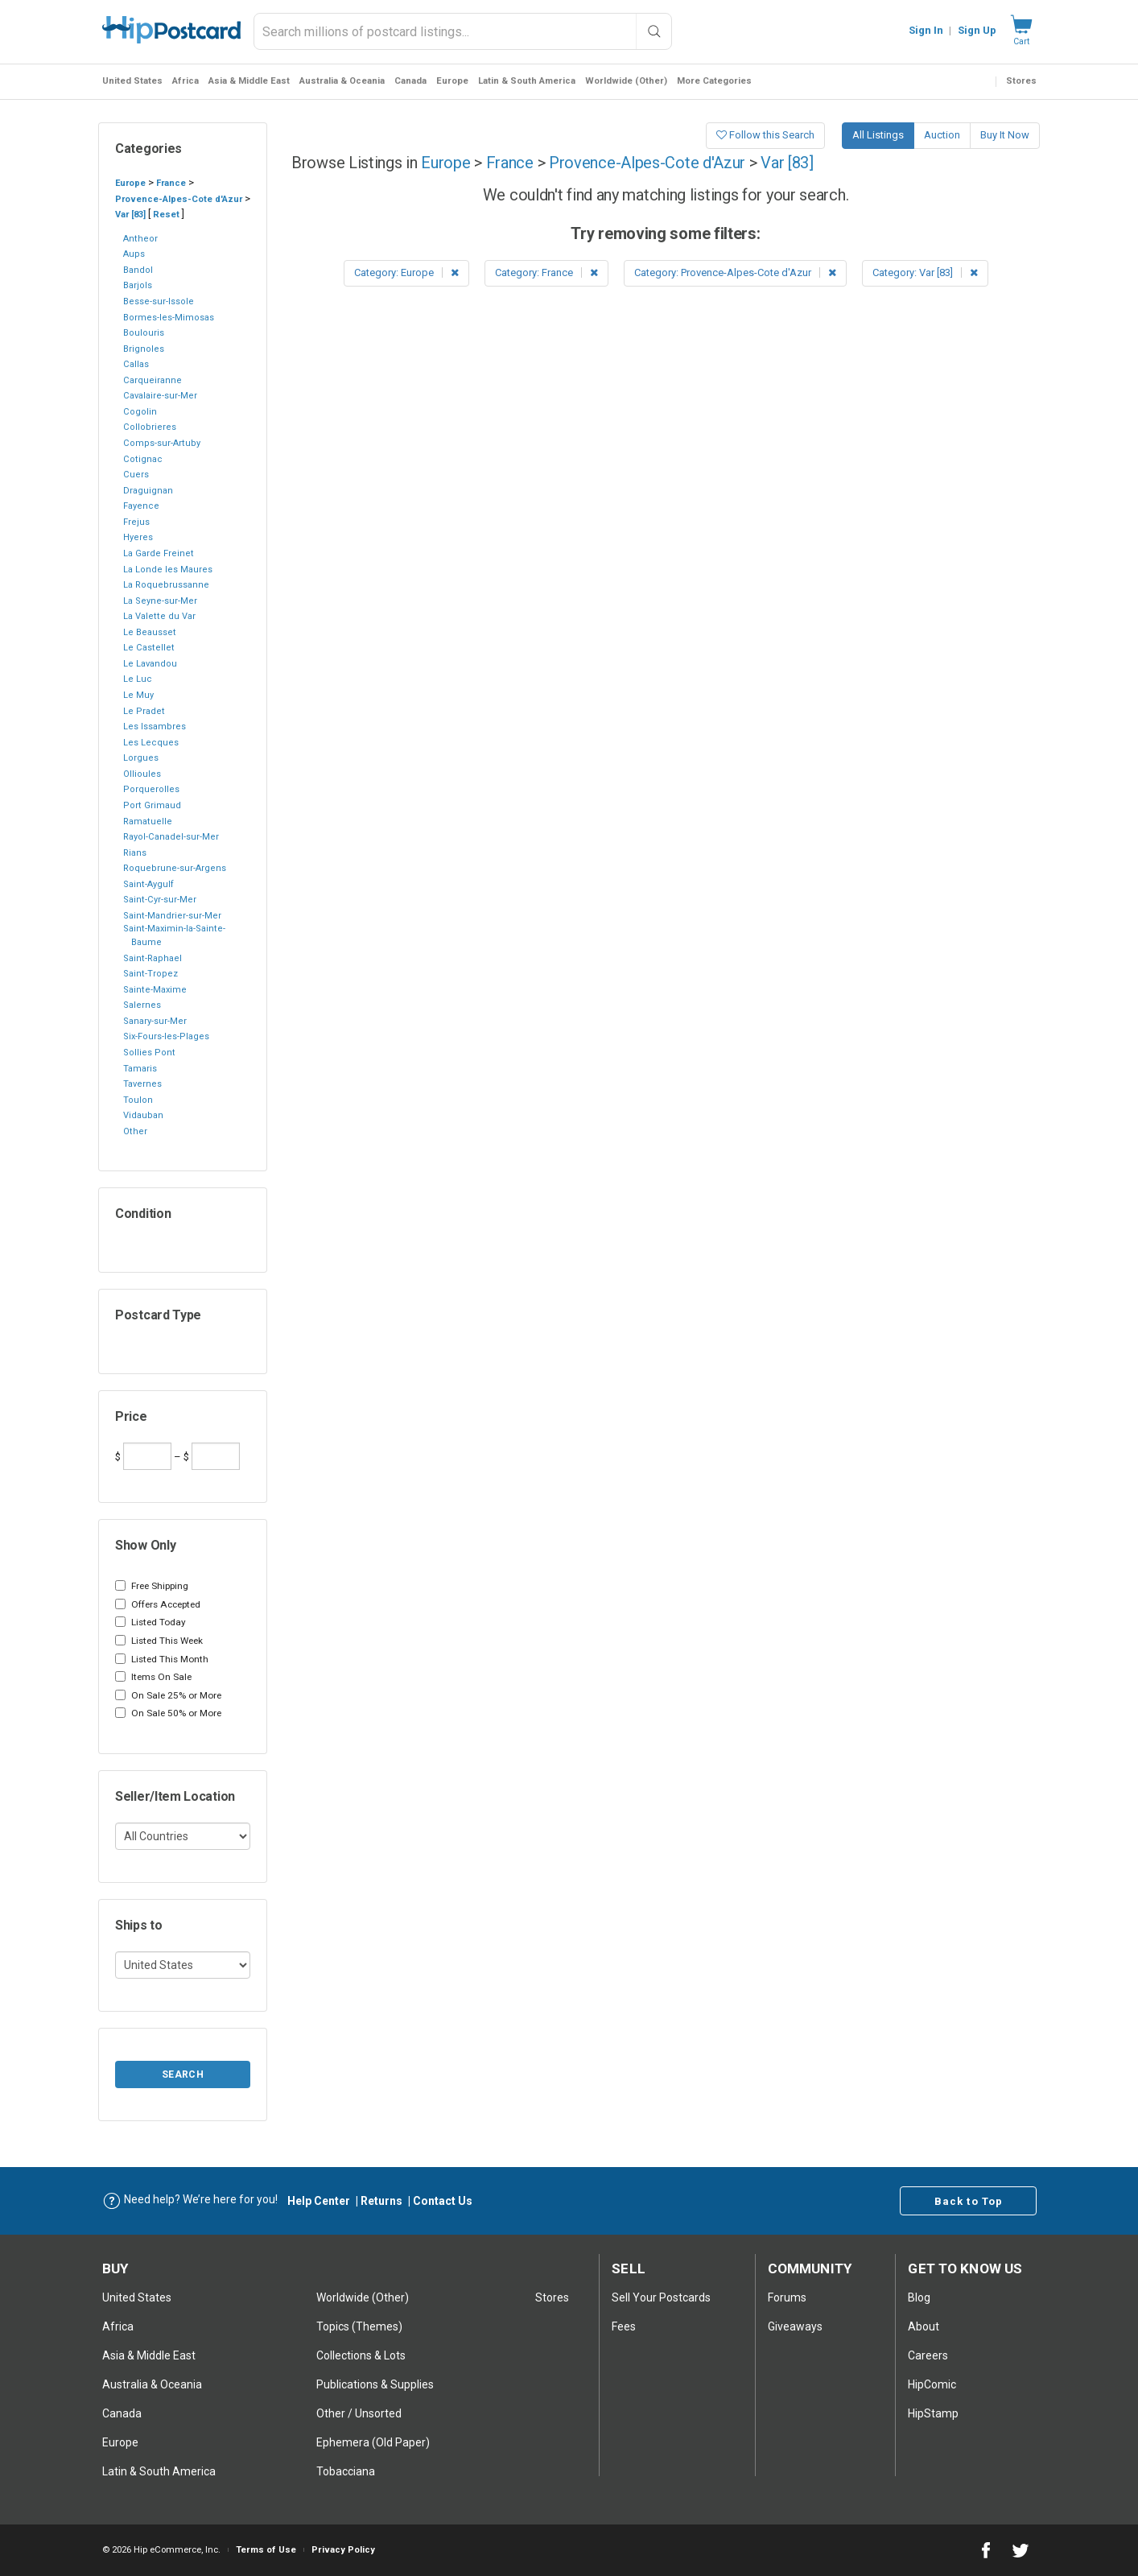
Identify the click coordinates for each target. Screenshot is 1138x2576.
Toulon (138, 1100)
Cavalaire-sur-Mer (160, 395)
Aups (134, 254)
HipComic (932, 2384)
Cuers (136, 474)
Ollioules (142, 774)
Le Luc (137, 679)
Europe (452, 81)
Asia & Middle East (249, 81)
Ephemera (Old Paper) (373, 2442)
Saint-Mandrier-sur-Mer (172, 915)
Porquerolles (151, 789)
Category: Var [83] (925, 272)
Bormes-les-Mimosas (168, 317)
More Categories (714, 81)
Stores (1021, 81)
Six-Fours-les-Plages (166, 1036)
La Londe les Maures (167, 569)
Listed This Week (159, 1640)
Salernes (142, 1005)
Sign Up (977, 30)
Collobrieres (149, 427)
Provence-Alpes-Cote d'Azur (178, 199)
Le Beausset (149, 632)
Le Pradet (144, 711)
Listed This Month (161, 1659)
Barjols (137, 285)
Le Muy (138, 695)
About (923, 2326)
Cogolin (140, 412)
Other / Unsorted (359, 2413)
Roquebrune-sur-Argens (174, 868)
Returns (381, 2200)
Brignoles (143, 349)
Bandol (138, 270)
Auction (942, 135)
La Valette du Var (159, 616)
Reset (166, 214)
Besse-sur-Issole (158, 301)
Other (135, 1131)
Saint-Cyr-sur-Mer (159, 899)
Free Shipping (151, 1585)
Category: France (546, 272)
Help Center (318, 2200)
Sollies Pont (149, 1052)
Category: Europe (406, 272)
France (171, 183)
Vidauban (143, 1115)
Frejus (136, 522)
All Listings (878, 135)
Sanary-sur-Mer (155, 1021)
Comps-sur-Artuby (161, 443)
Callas (136, 364)
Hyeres (138, 537)
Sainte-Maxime (155, 990)
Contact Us (442, 2200)
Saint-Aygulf (148, 884)
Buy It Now (1004, 135)
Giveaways (795, 2326)
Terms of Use (266, 2550)
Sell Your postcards (661, 2297)
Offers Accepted (157, 1604)
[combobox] (463, 31)
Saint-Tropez (150, 973)
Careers (928, 2355)
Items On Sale (153, 1676)
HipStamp (933, 2413)
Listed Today (150, 1622)
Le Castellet (149, 647)
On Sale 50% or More (168, 1713)
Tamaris (140, 1068)
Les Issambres (154, 726)
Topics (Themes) (359, 2326)
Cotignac (143, 459)
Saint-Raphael (152, 958)
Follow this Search (765, 135)
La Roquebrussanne (166, 585)
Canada (410, 81)
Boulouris (143, 333)
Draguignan (148, 490)
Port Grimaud (152, 805)
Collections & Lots (361, 2355)
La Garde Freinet (158, 553)
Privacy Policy (343, 2550)
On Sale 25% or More (168, 1695)
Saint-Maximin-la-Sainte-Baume (174, 935)
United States (132, 81)
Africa (185, 81)
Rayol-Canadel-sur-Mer (171, 837)
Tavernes (142, 1084)
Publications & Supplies (375, 2384)
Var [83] (130, 214)
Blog (919, 2297)
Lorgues (141, 758)
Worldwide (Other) (626, 81)
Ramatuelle (147, 821)
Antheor (140, 238)
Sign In (926, 30)
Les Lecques (151, 742)
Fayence (141, 506)
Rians (134, 853)
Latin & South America (526, 81)
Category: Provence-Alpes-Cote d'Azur (735, 272)
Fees (624, 2326)
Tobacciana (345, 2471)
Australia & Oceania (342, 81)
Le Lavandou (150, 663)
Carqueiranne (152, 380)
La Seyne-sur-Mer (160, 601)
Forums (787, 2297)
